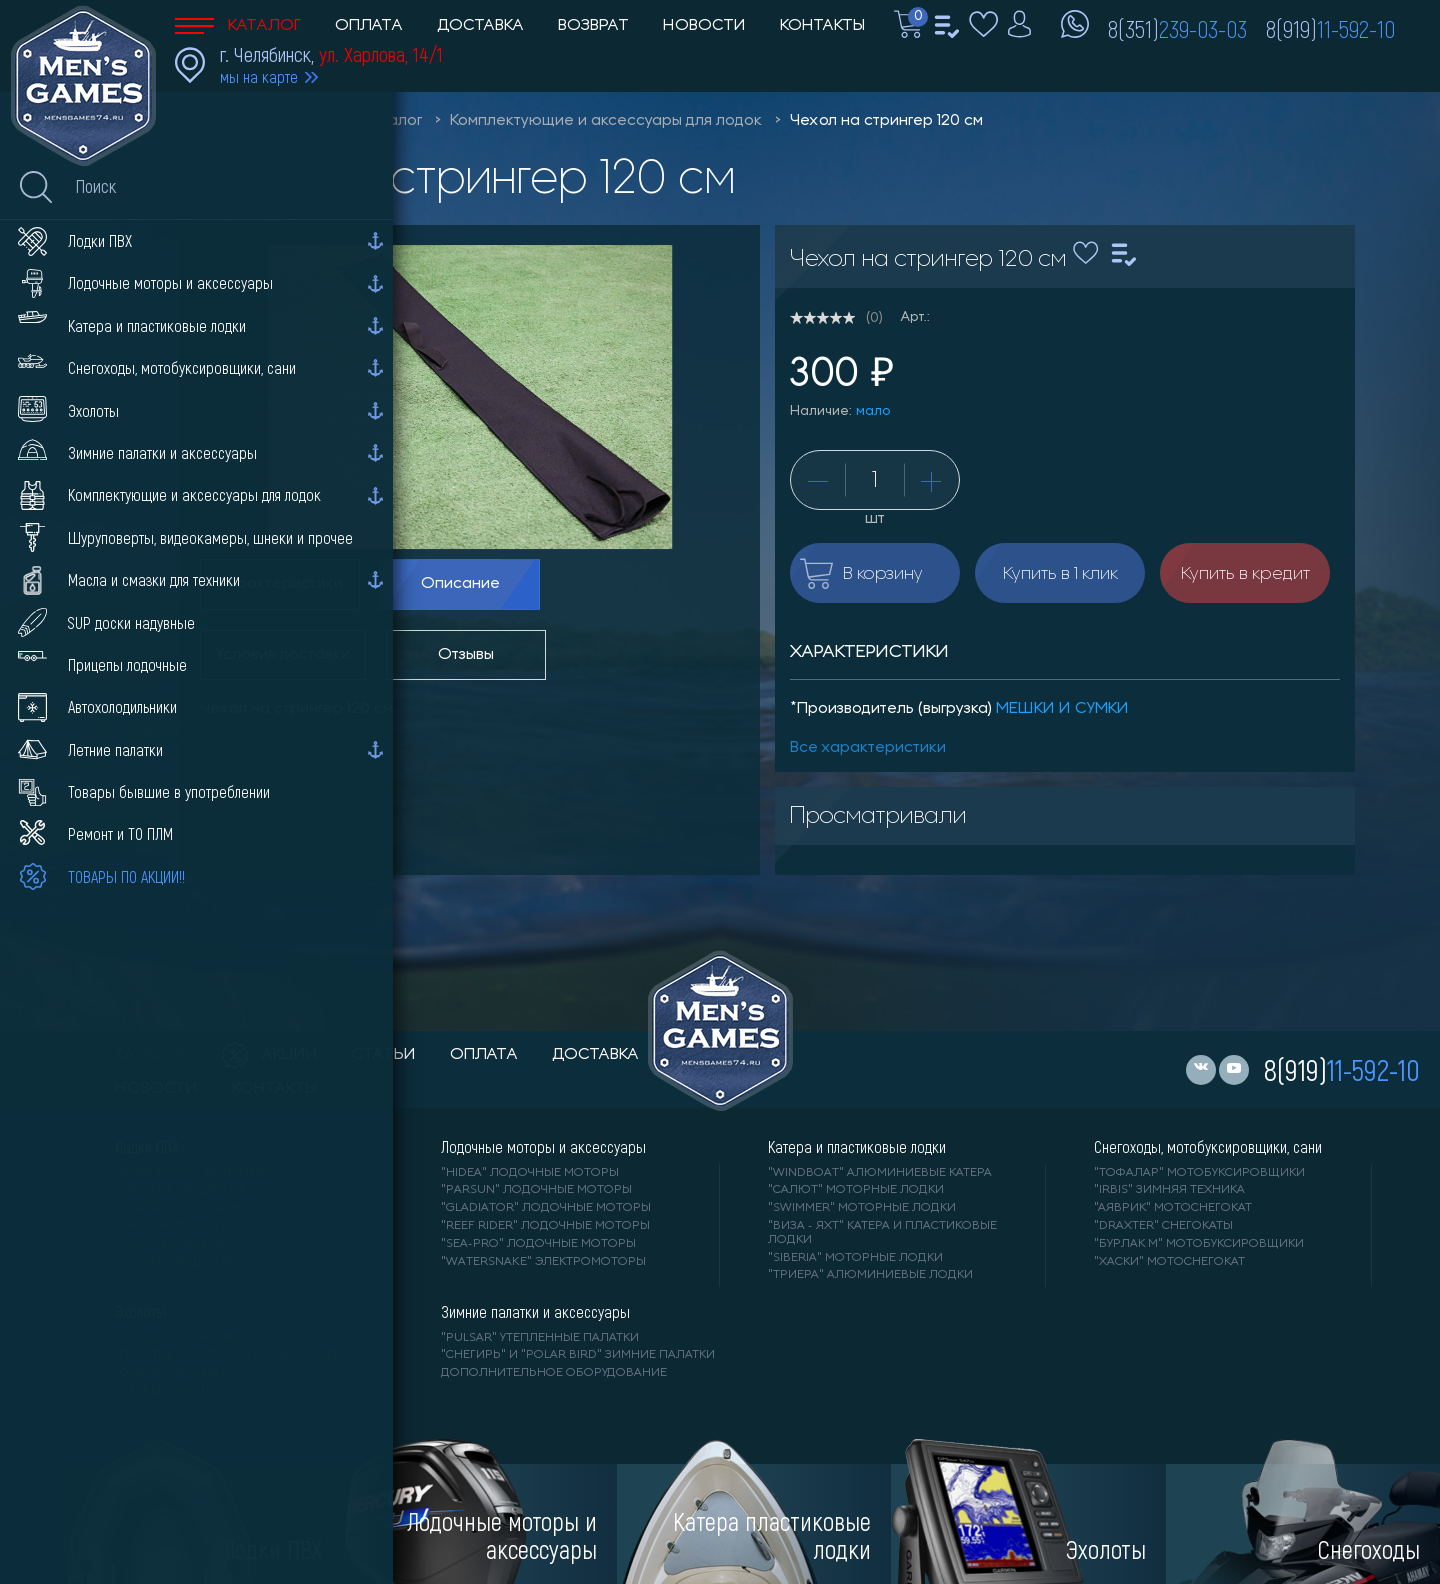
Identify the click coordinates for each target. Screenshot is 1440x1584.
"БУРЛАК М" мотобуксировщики (1199, 1244)
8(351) (1177, 28)
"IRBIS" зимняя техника (1169, 1190)
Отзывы (466, 655)
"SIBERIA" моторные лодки (855, 1258)
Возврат (593, 26)
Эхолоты (140, 1312)
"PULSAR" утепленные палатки (540, 1338)
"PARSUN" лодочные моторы (536, 1190)
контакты (274, 1089)
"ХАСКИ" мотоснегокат (1169, 1262)
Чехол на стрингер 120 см (886, 121)
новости (156, 1089)
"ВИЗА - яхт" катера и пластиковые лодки (882, 1233)
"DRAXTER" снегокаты (1163, 1226)
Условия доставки (283, 655)
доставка (595, 1055)
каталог (151, 1055)
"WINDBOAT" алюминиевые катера (880, 1173)
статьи (384, 1055)
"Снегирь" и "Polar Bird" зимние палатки (578, 1355)
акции (270, 1055)
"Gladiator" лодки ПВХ (191, 1208)
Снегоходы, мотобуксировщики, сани (1208, 1147)
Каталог (238, 26)
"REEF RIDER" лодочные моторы (545, 1226)
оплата (484, 1055)
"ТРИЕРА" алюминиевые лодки (870, 1275)
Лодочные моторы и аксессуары (543, 1147)
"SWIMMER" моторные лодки (862, 1208)
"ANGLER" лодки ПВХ (181, 1226)
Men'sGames (287, 121)
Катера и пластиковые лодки (857, 1147)
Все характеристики (868, 748)
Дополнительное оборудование (554, 1373)
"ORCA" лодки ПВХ (174, 1244)
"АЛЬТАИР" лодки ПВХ (185, 1190)
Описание (460, 584)
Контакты (822, 26)
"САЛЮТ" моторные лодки (856, 1190)
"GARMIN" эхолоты (176, 1373)
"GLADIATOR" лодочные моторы (546, 1208)
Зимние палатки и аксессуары (535, 1312)
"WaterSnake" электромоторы (543, 1262)
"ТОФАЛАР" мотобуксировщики (1199, 1173)
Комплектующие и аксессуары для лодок (606, 121)
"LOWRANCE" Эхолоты (186, 1338)
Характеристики (280, 584)
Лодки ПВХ (147, 1147)
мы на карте (259, 76)
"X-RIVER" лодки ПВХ (180, 1262)
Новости (704, 26)
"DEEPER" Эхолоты (175, 1391)
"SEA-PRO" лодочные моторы (538, 1244)
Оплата (369, 26)
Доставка (480, 26)
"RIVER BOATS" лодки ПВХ (195, 1173)
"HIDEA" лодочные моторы (530, 1173)
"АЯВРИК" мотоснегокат (1173, 1208)
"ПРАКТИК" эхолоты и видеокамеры (233, 1355)
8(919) (1330, 28)
